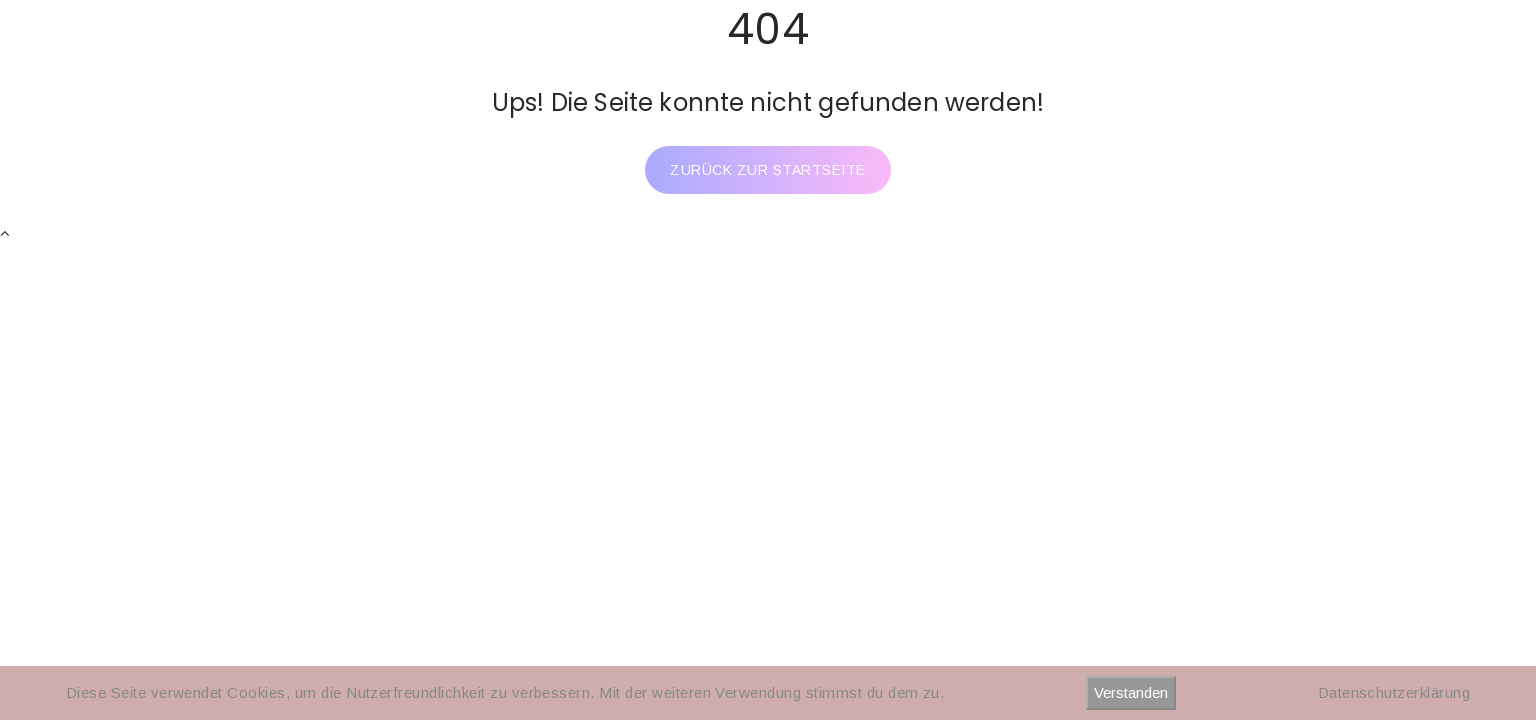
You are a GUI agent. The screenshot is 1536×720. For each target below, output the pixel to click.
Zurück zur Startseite (767, 170)
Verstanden (1131, 692)
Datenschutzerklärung (1394, 692)
